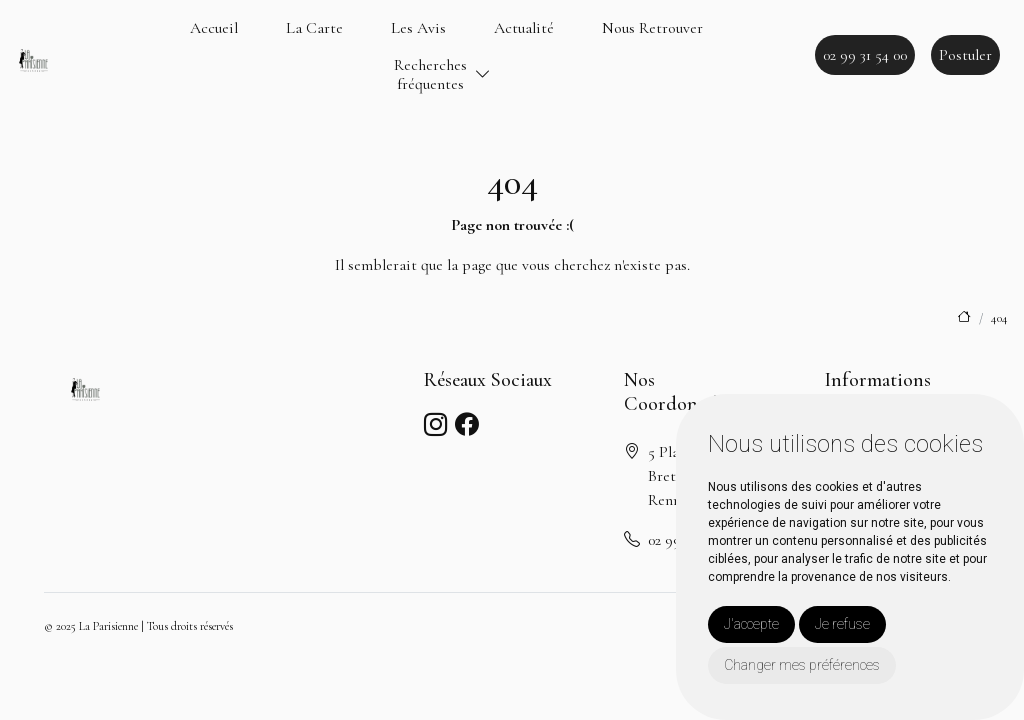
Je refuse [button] (842, 624)
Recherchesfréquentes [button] (430, 74)
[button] (483, 75)
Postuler (965, 55)
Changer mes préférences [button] (802, 665)
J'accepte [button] (751, 624)
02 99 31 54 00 (865, 55)
